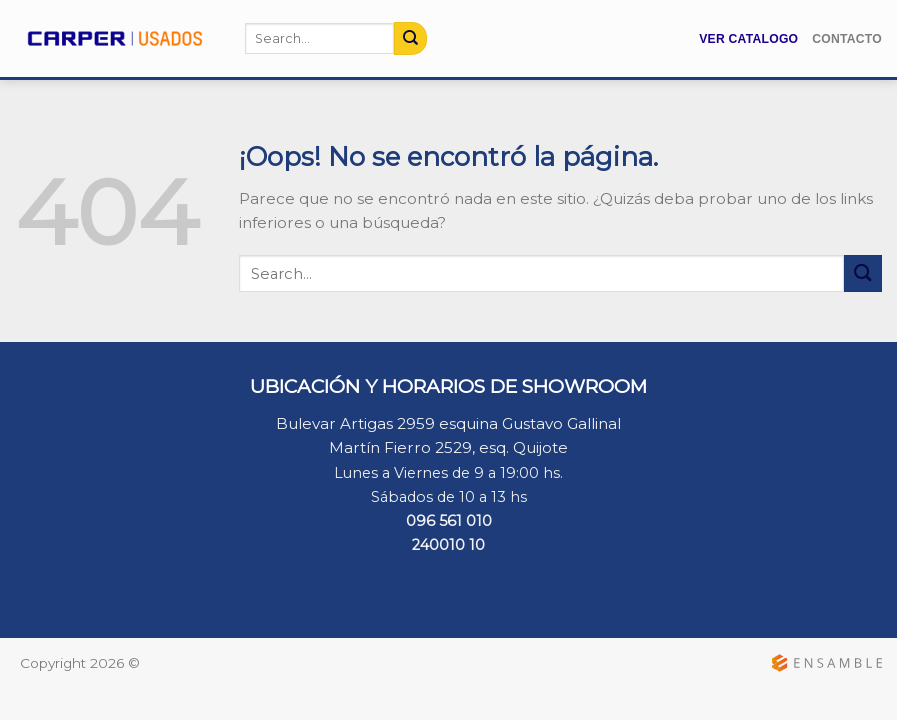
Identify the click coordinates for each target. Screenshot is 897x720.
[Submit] (410, 38)
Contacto (847, 39)
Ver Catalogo (748, 39)
